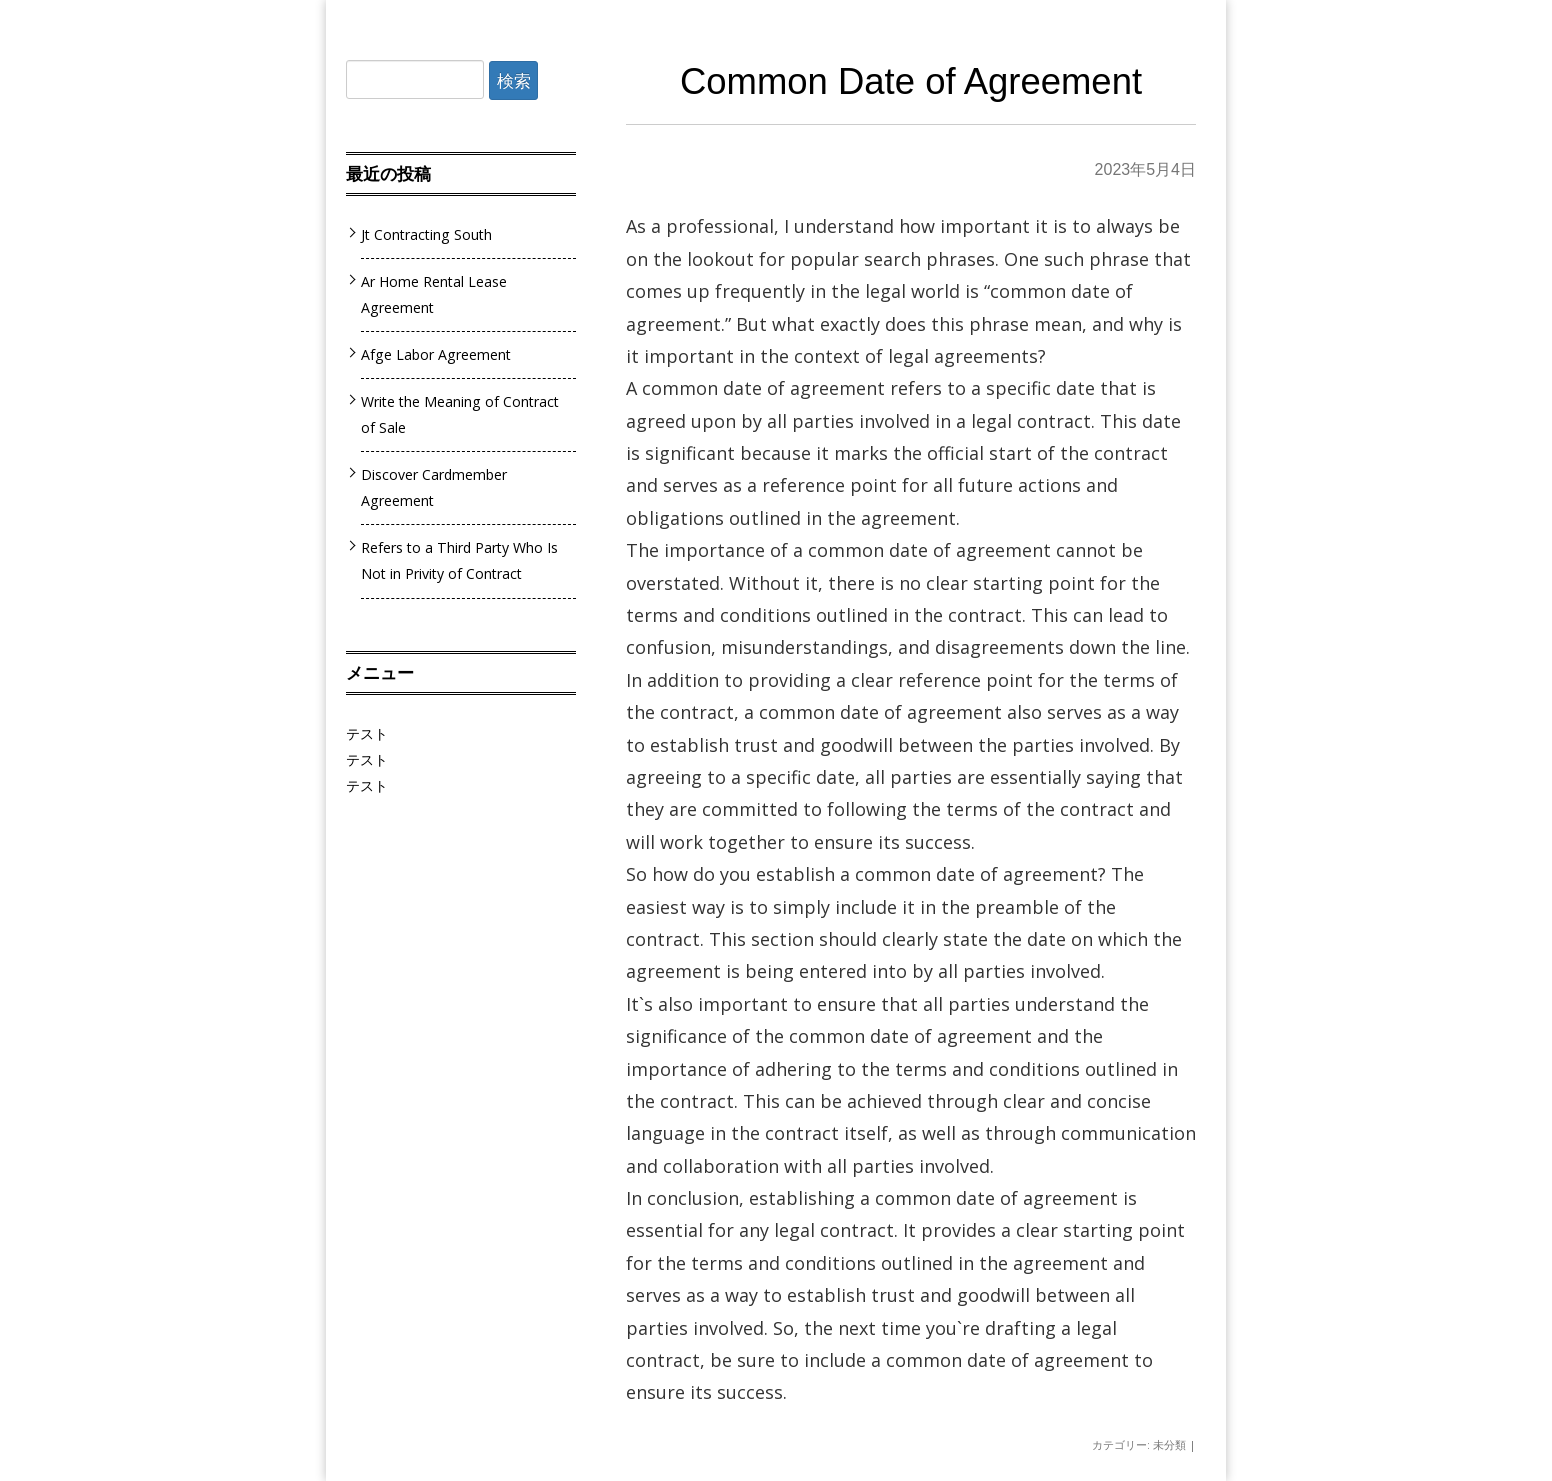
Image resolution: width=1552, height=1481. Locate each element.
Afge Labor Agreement (436, 354)
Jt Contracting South (426, 234)
